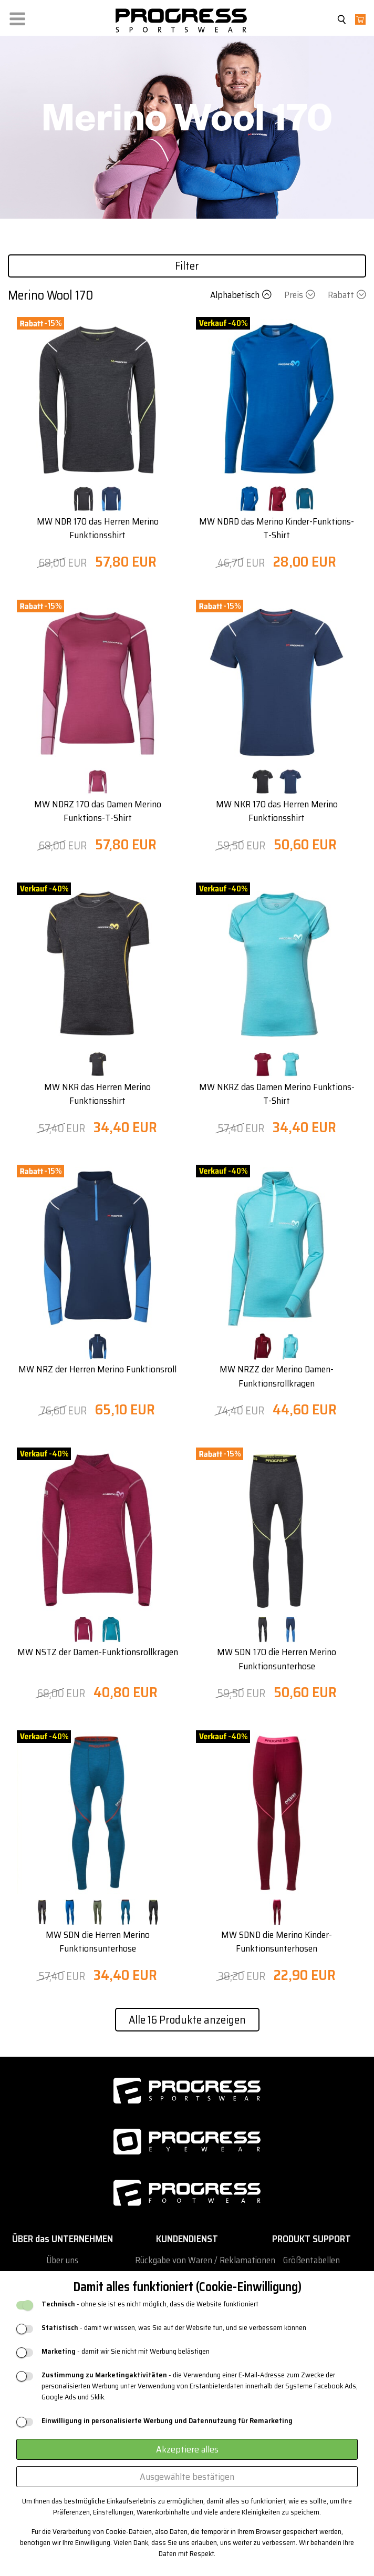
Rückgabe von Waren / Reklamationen (205, 2260)
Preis (300, 295)
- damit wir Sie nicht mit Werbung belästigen (125, 2351)
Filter (187, 265)
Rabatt (347, 295)
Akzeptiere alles (187, 2449)
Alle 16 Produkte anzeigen (187, 2019)
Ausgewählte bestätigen (187, 2476)
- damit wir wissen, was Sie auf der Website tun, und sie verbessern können (173, 2327)
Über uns (62, 2260)
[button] (17, 16)
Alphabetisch (242, 295)
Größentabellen (311, 2260)
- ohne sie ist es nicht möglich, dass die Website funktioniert (149, 2304)
